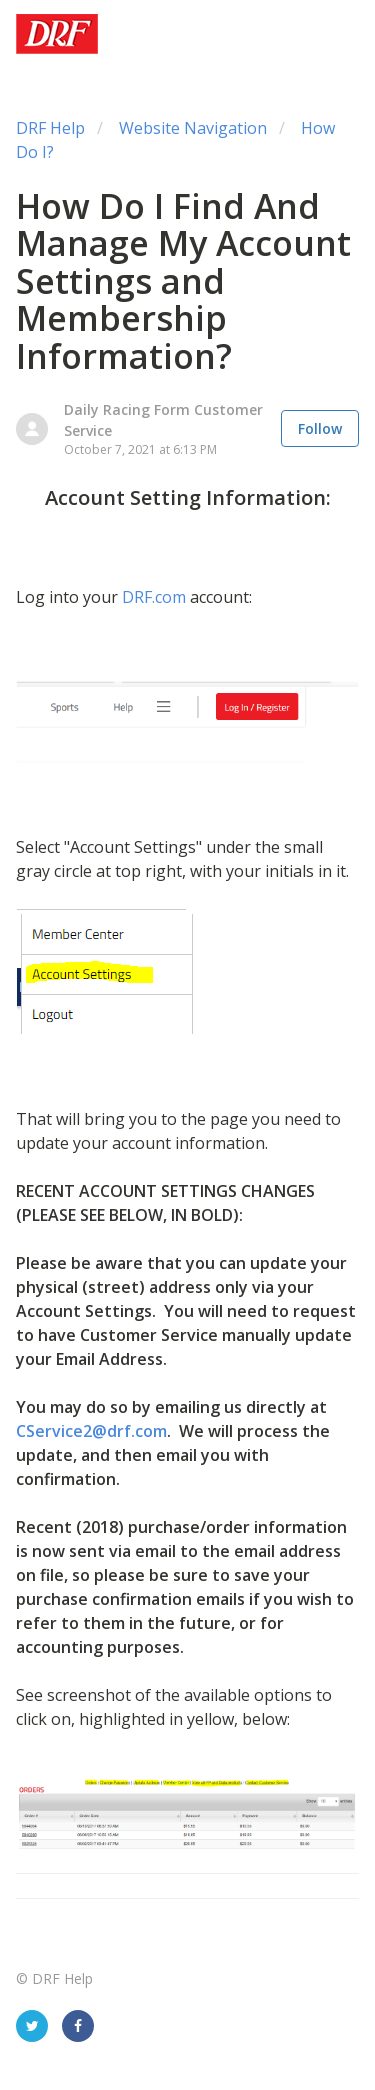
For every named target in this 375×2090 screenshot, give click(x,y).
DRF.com (154, 597)
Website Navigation (193, 128)
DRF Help (50, 128)
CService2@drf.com (91, 1431)
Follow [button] (320, 428)
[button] (335, 34)
